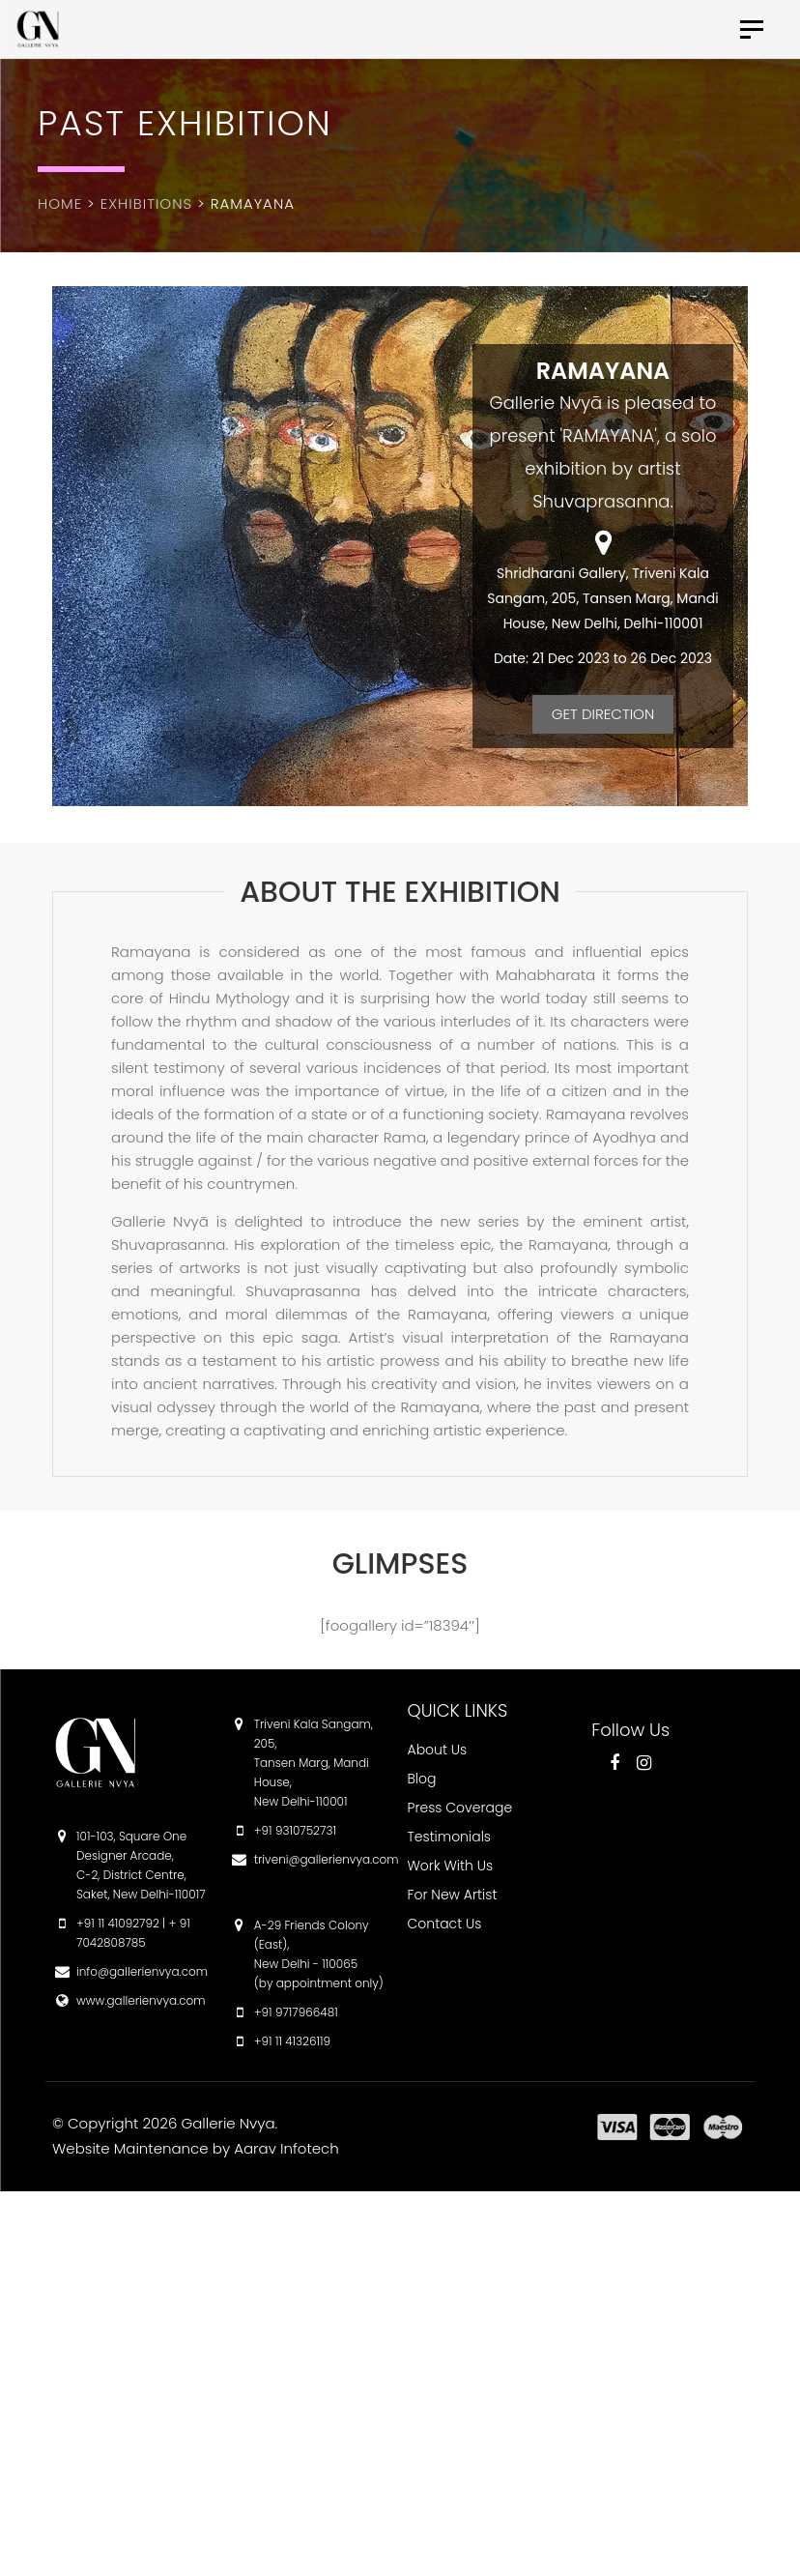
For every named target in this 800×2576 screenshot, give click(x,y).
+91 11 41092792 (117, 1923)
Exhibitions (146, 203)
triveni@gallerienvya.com (326, 1859)
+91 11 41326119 (292, 2041)
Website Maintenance (130, 2148)
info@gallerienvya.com (142, 1971)
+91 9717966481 (296, 2012)
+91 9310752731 (295, 1830)
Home (60, 203)
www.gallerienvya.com (141, 2000)
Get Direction (603, 714)
